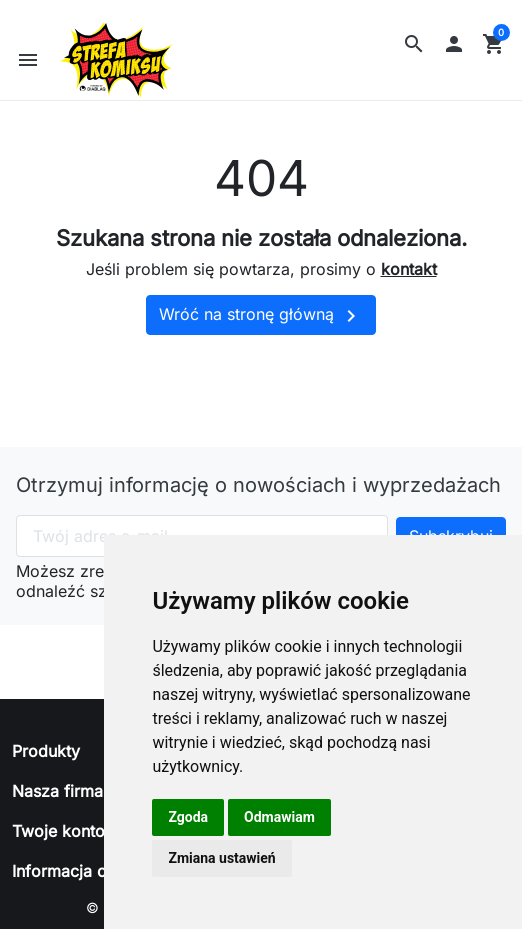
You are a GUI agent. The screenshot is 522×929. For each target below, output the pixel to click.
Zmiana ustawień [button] (221, 858)
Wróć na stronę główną (261, 328)
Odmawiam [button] (279, 817)
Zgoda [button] (188, 817)
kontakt (409, 282)
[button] (414, 44)
